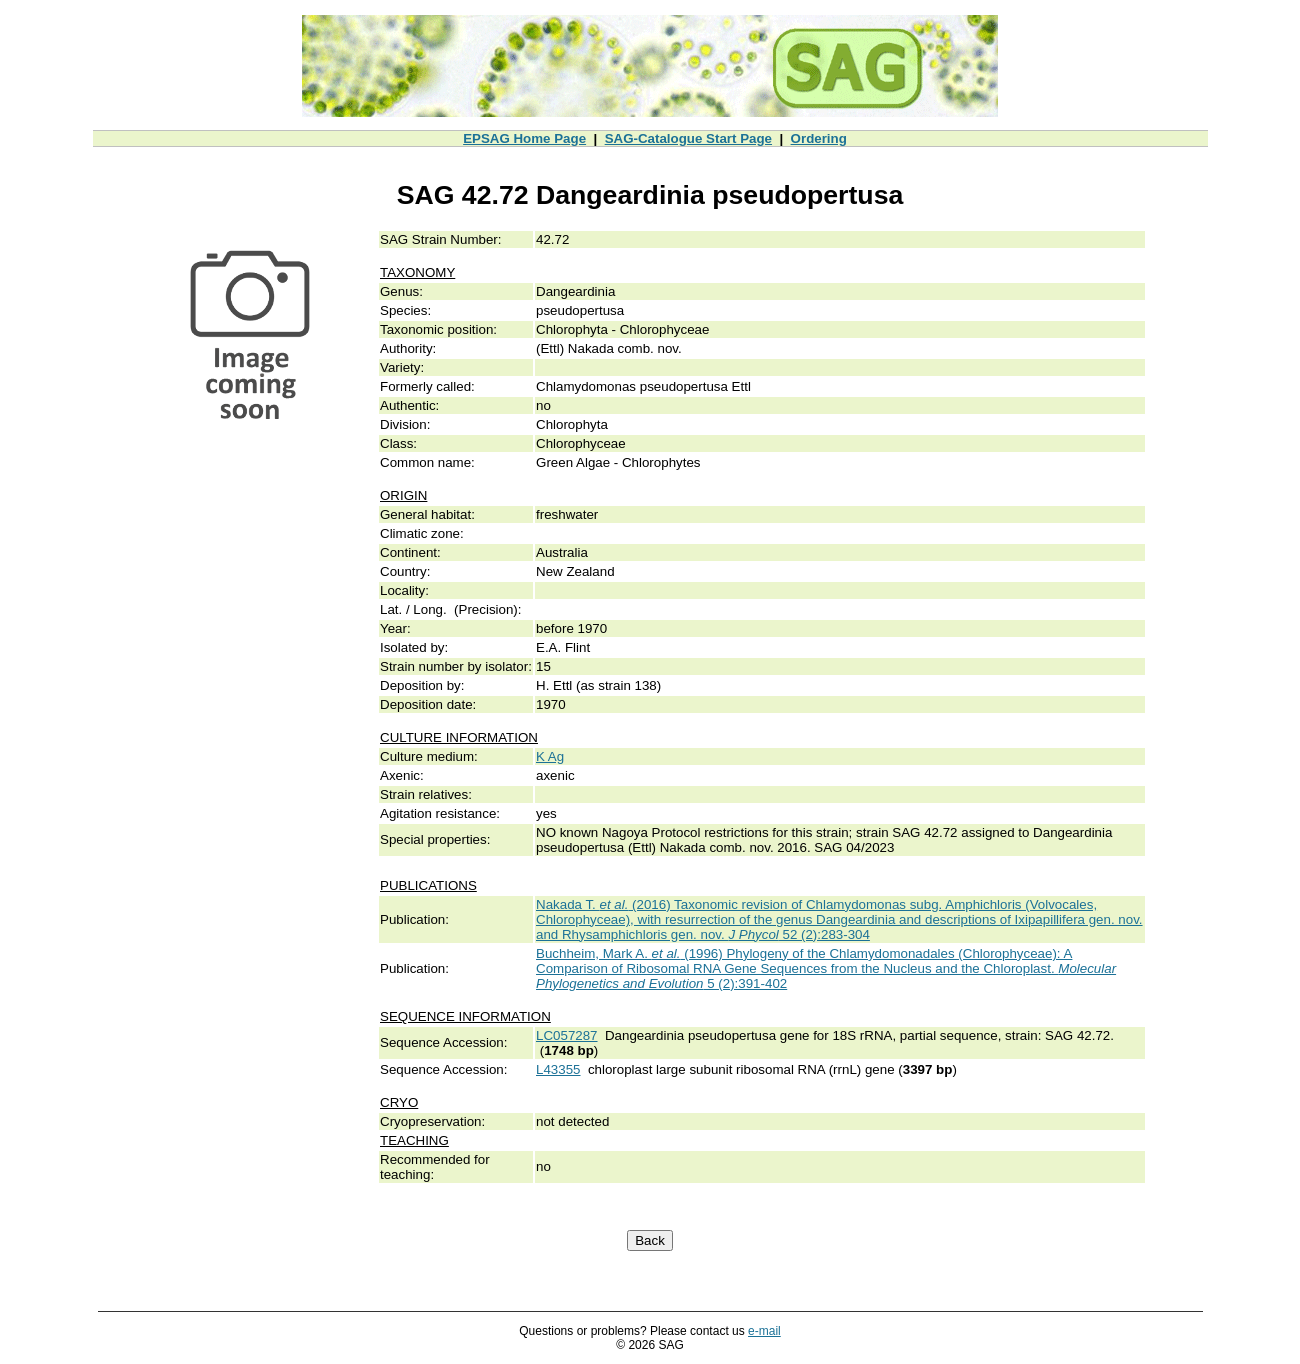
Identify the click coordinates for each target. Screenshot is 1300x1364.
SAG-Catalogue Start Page (688, 138)
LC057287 (567, 1035)
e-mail (764, 1331)
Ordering (819, 138)
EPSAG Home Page (524, 138)
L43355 (558, 1069)
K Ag (550, 756)
